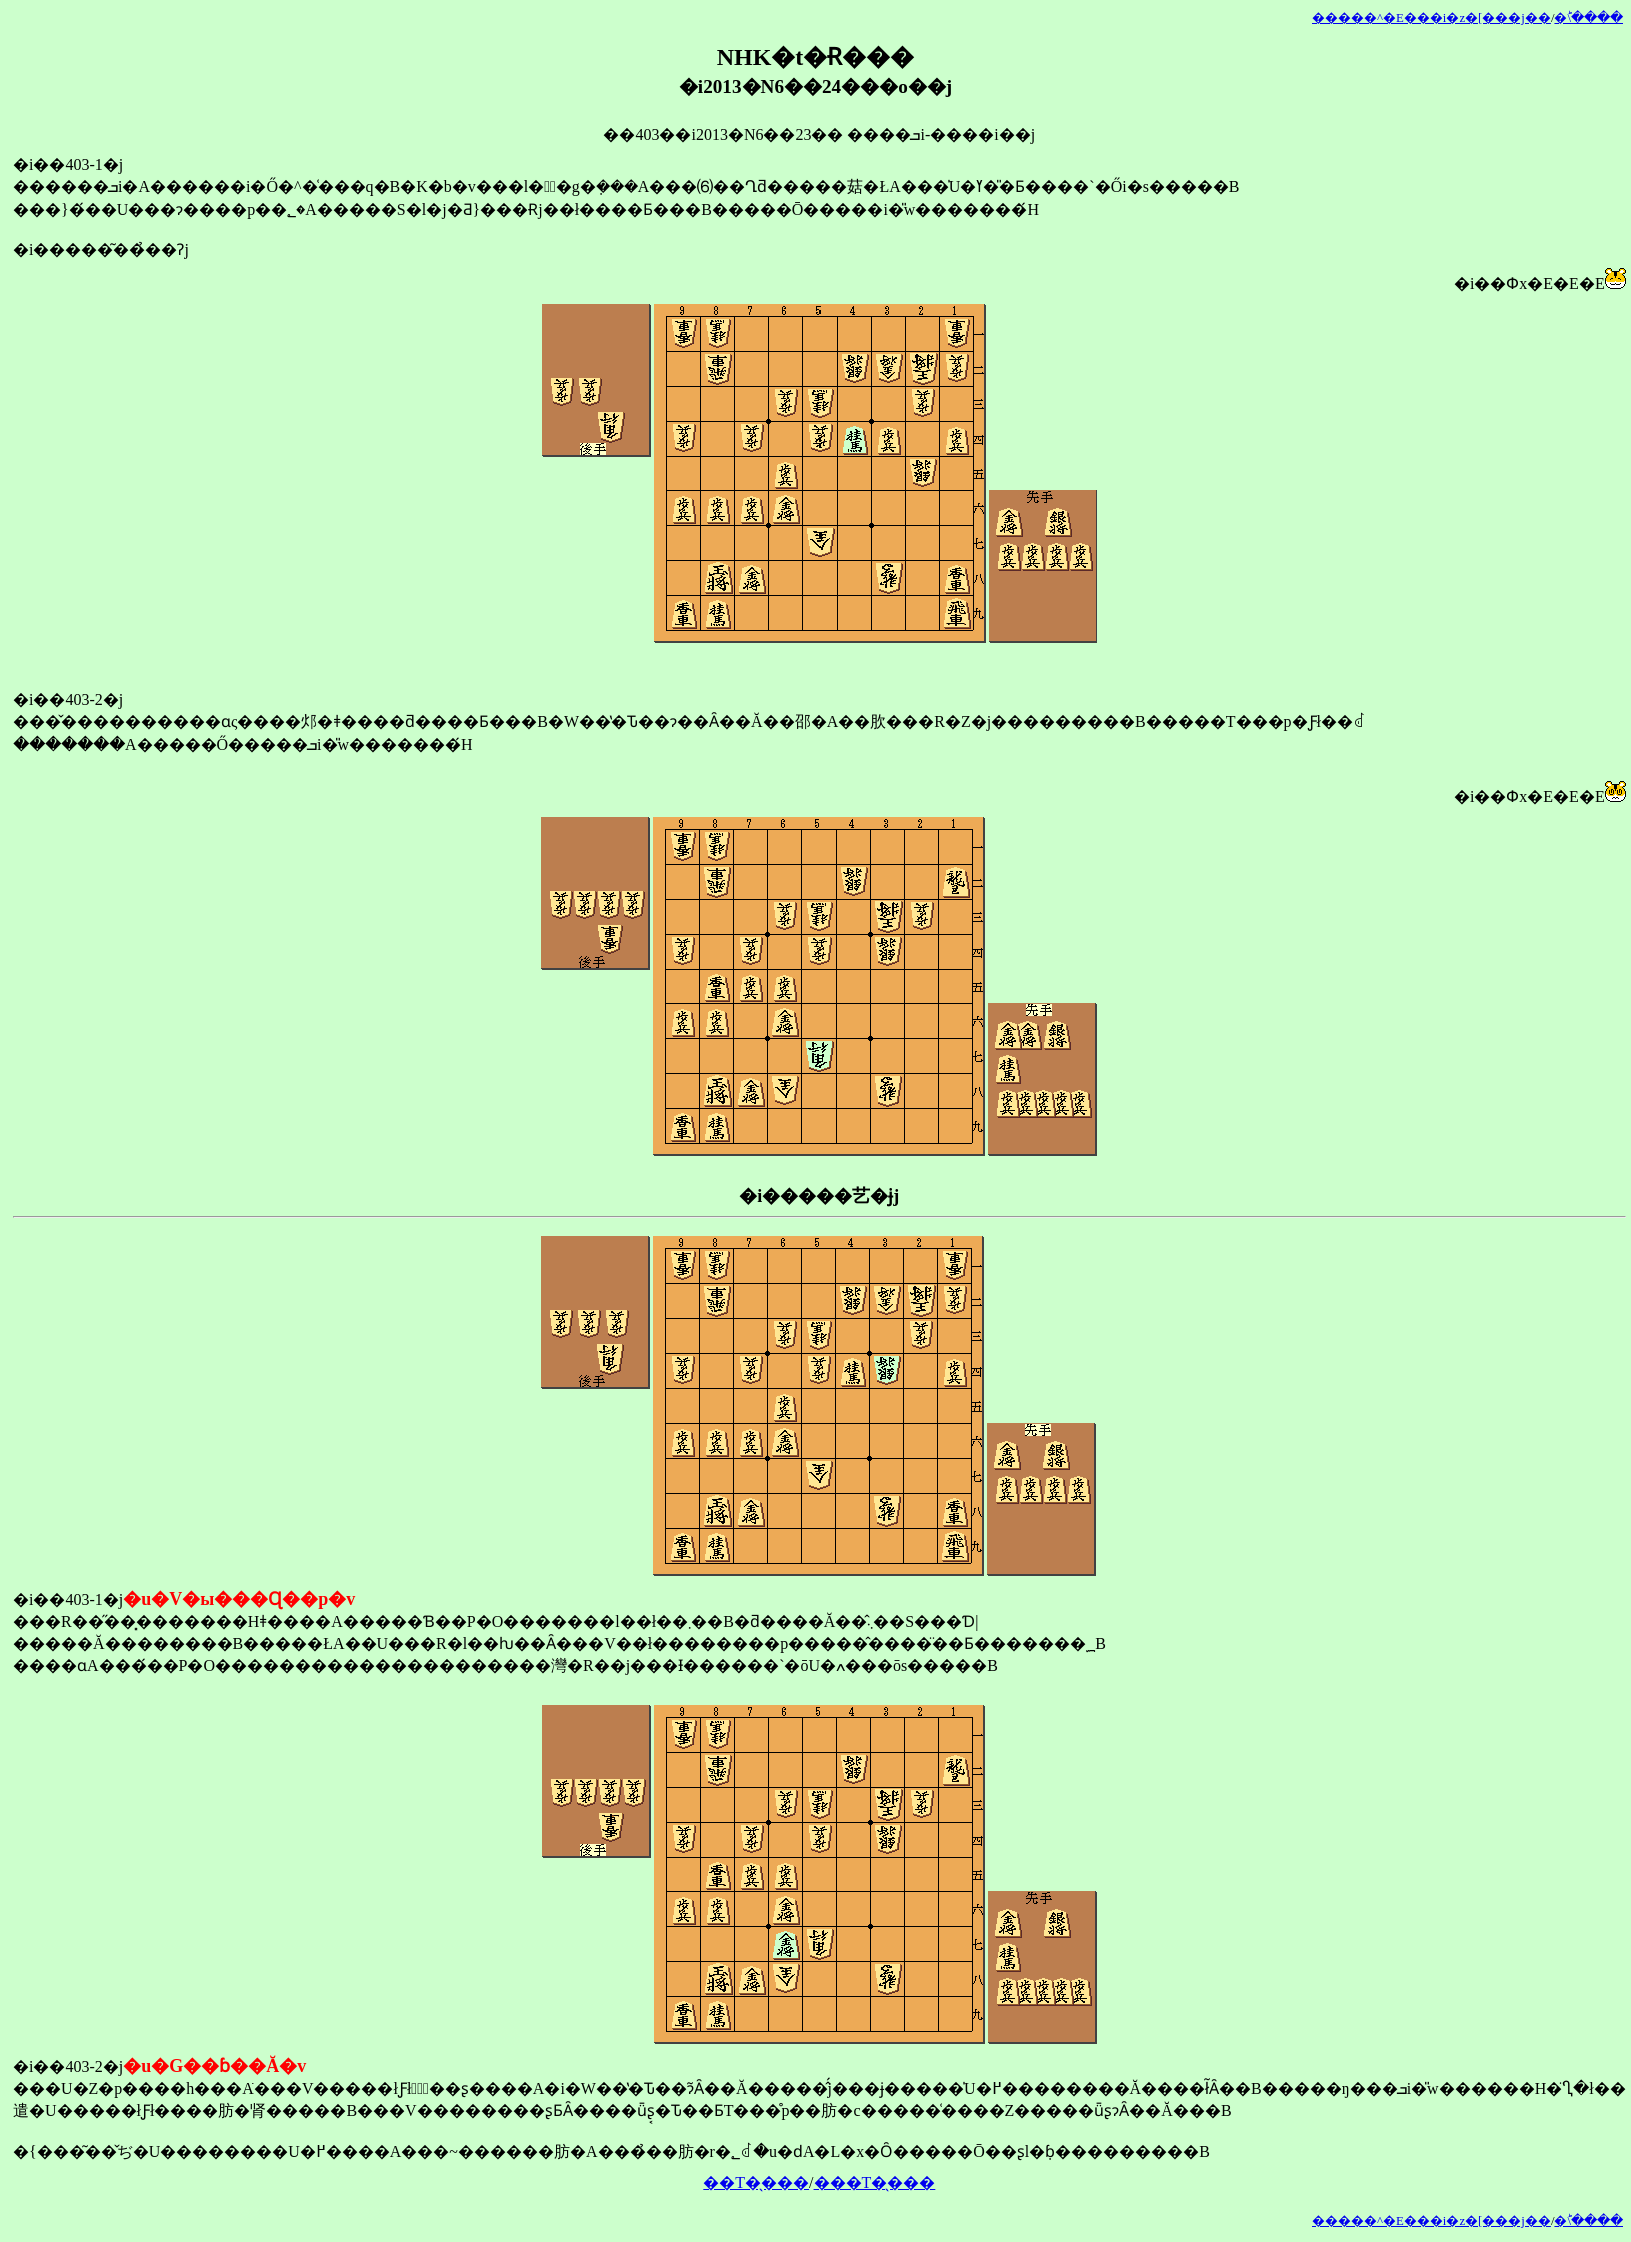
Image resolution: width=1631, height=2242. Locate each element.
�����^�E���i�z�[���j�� (1431, 18)
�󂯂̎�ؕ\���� (1588, 18)
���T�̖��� (875, 2182)
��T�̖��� (756, 2182)
